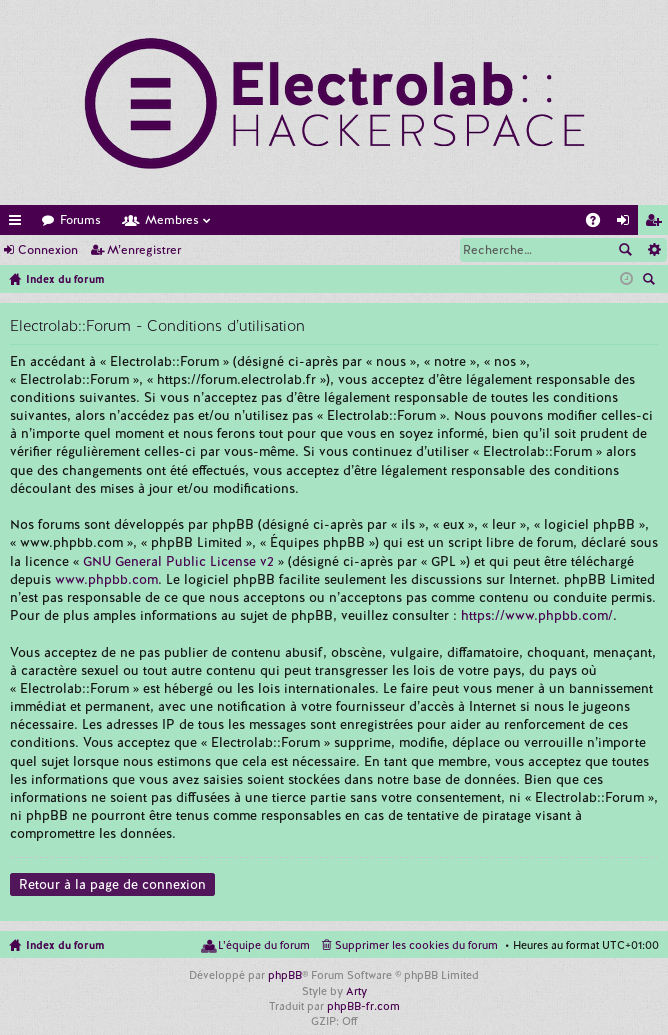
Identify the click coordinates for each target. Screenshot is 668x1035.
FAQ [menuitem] (599, 223)
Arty (356, 991)
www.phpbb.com (106, 579)
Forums (80, 220)
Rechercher (625, 250)
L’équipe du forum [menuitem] (264, 945)
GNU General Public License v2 (178, 561)
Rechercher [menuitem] (651, 281)
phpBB (285, 975)
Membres (172, 220)
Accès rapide (19, 223)
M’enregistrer (144, 250)
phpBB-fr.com (363, 1006)
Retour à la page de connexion (112, 884)
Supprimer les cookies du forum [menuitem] (416, 945)
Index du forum (65, 945)
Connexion (48, 250)
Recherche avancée (653, 250)
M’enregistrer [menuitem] (657, 223)
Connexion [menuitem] (627, 223)
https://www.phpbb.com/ (537, 615)
